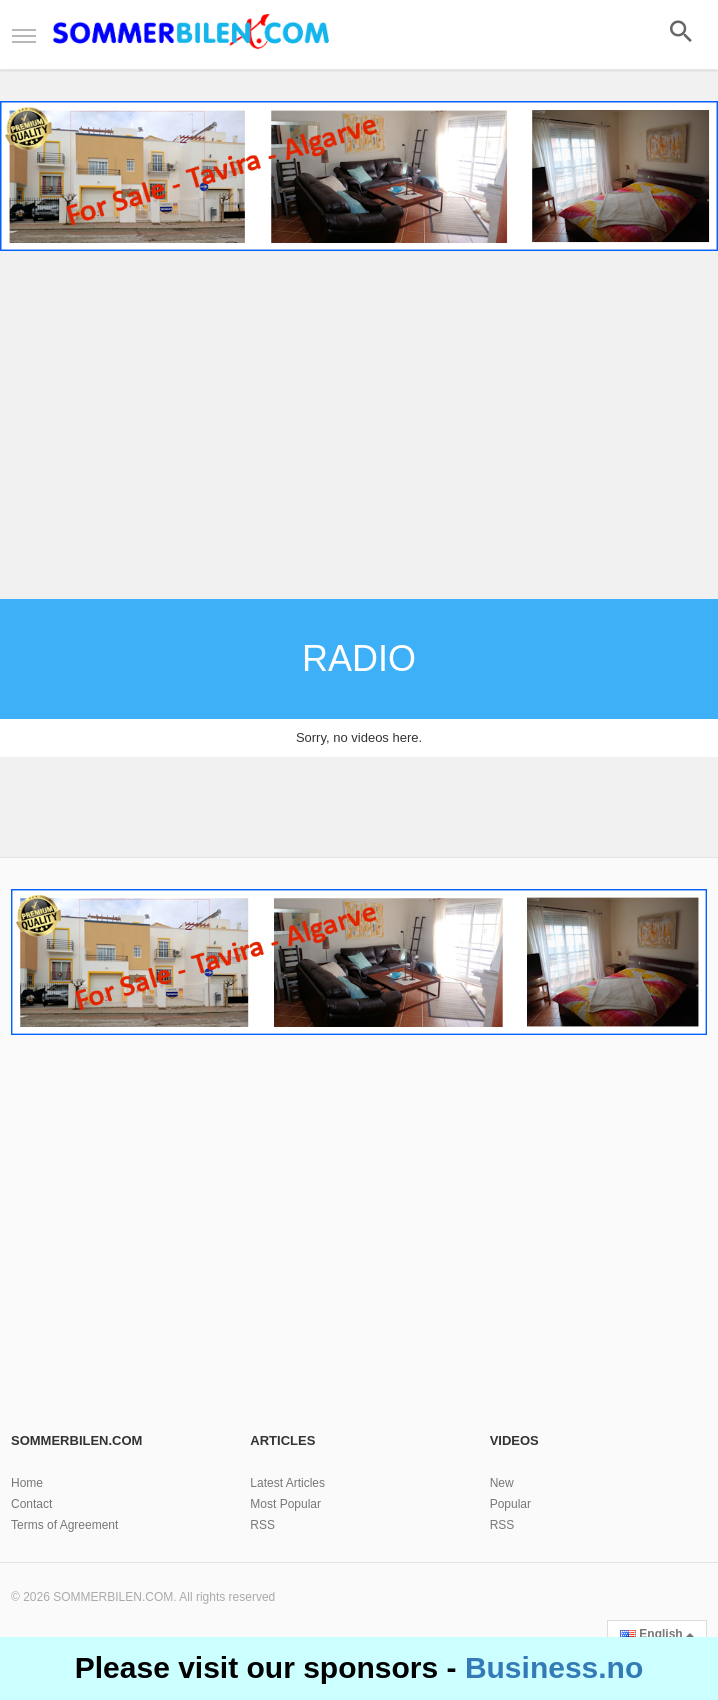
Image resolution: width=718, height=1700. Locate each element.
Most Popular (285, 1504)
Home (27, 1483)
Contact (31, 1504)
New (502, 1483)
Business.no (554, 1667)
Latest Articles (287, 1483)
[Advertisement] (359, 428)
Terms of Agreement (64, 1525)
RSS (262, 1525)
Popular (510, 1504)
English (657, 1634)
